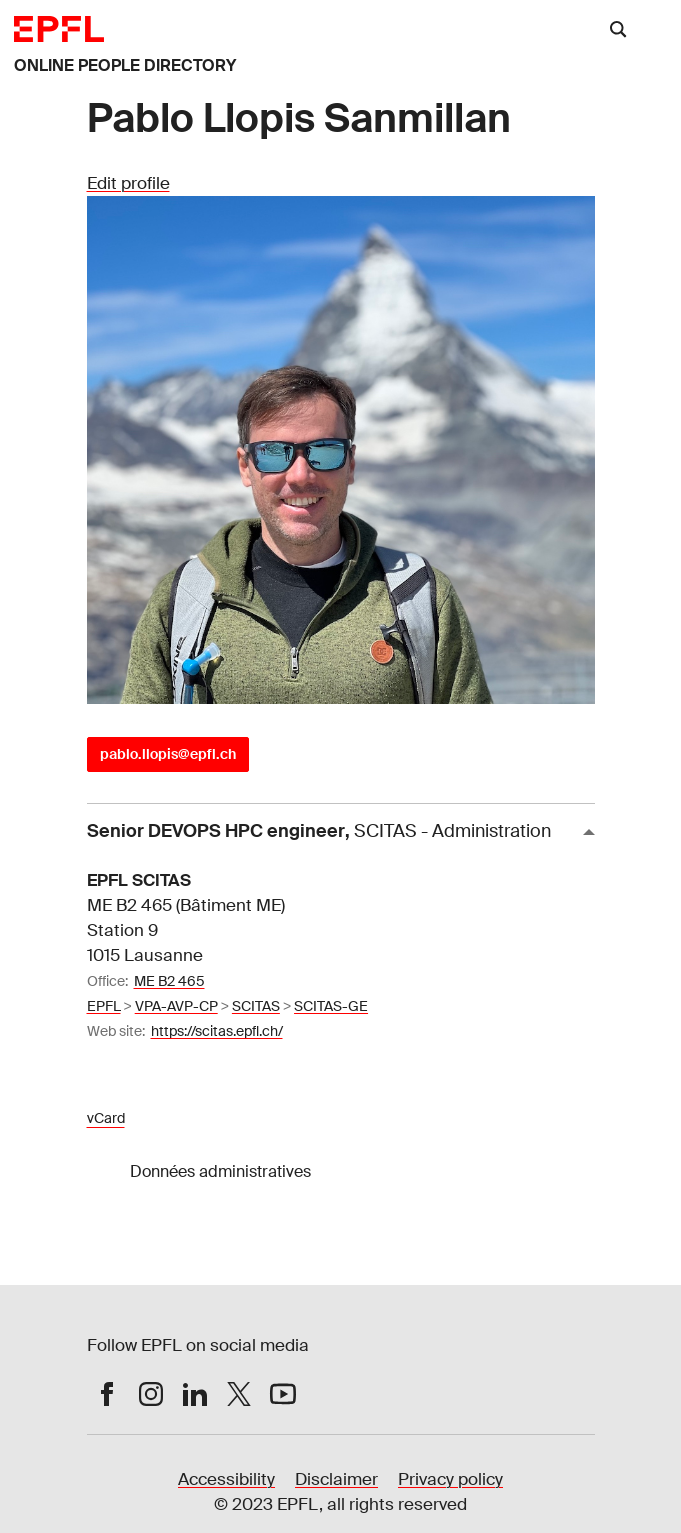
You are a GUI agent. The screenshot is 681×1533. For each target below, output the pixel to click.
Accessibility (226, 1479)
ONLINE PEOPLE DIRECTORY (125, 65)
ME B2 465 (169, 981)
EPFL (104, 1006)
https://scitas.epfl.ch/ (217, 1031)
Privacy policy (450, 1479)
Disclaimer (336, 1479)
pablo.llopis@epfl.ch (168, 754)
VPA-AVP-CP (176, 1006)
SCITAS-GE (331, 1006)
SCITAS (256, 1006)
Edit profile (128, 183)
